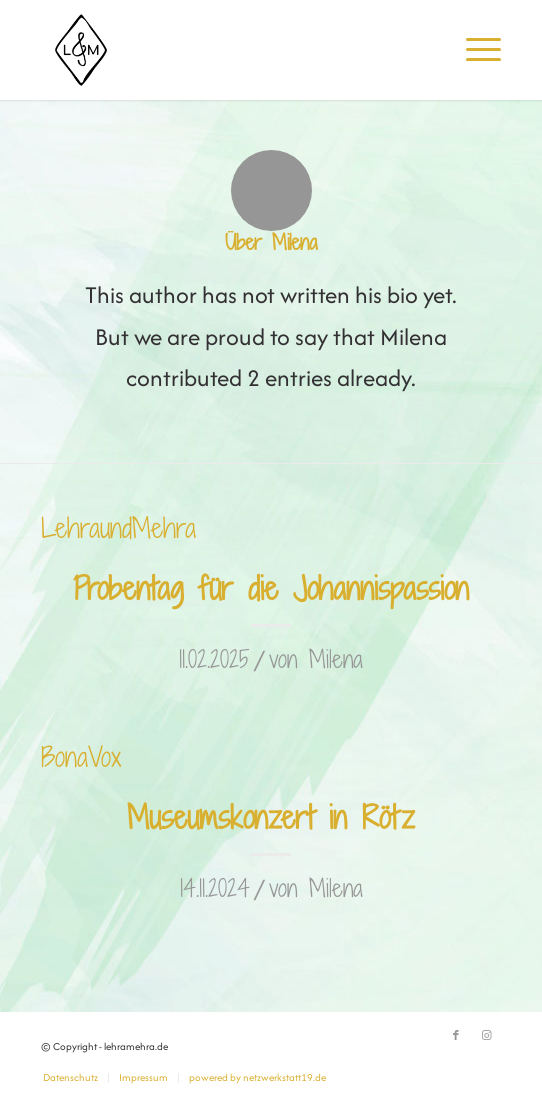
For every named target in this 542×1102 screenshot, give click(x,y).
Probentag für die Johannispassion (271, 588)
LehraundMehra (118, 527)
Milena (336, 659)
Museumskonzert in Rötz (271, 817)
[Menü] (473, 50)
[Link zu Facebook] (456, 1036)
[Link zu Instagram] (486, 1036)
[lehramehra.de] (225, 50)
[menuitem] (473, 50)
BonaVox (81, 756)
